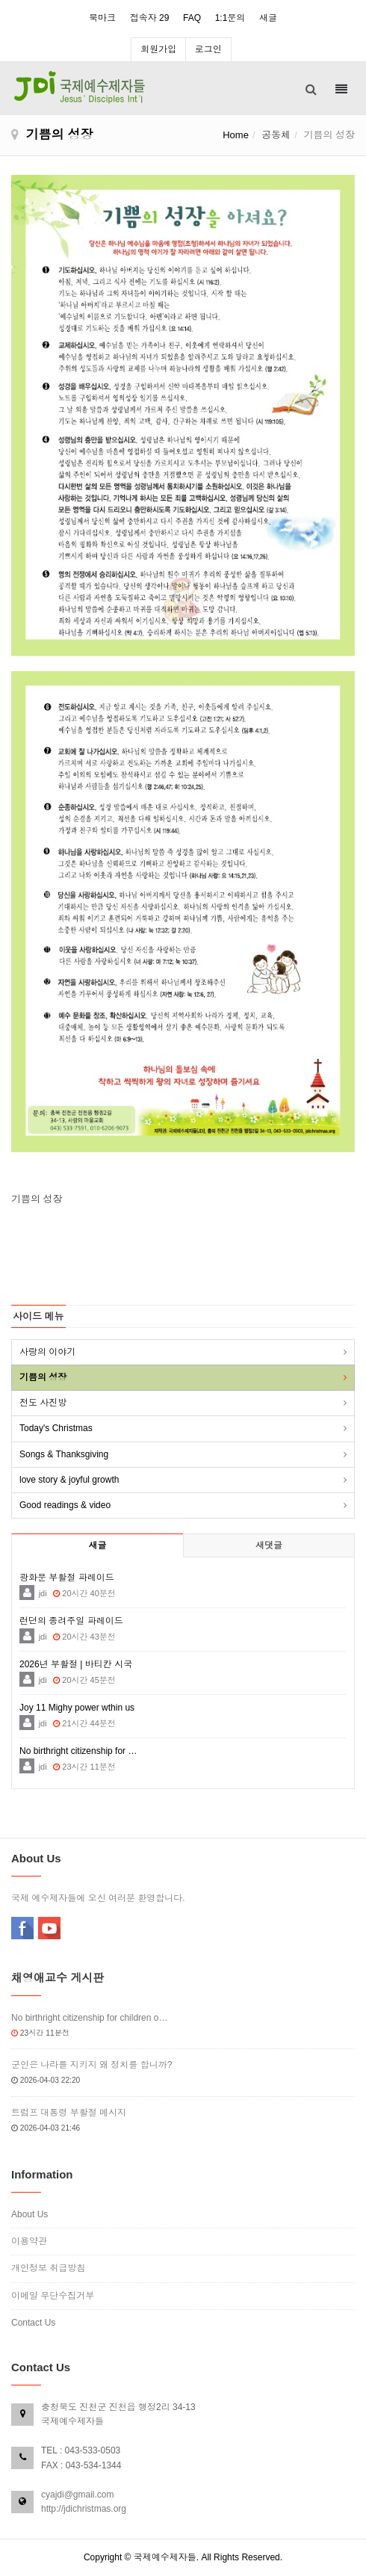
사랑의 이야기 (47, 1352)
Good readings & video (65, 1505)
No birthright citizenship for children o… (89, 2018)
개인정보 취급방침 (48, 2268)
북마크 (102, 18)
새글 (268, 18)
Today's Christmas (56, 1428)
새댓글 (268, 1545)
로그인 (208, 49)
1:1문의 (230, 18)
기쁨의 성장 (42, 1377)
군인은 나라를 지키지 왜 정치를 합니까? (91, 2065)
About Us (29, 2214)
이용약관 (29, 2241)
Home (236, 134)
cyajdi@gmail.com (77, 2494)
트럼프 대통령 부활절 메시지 (68, 2112)
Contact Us (33, 2322)
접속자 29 (150, 18)
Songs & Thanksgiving (63, 1454)
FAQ (192, 18)
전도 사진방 (42, 1402)
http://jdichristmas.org (83, 2509)
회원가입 (158, 49)
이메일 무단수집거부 (52, 2296)
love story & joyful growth (69, 1479)
